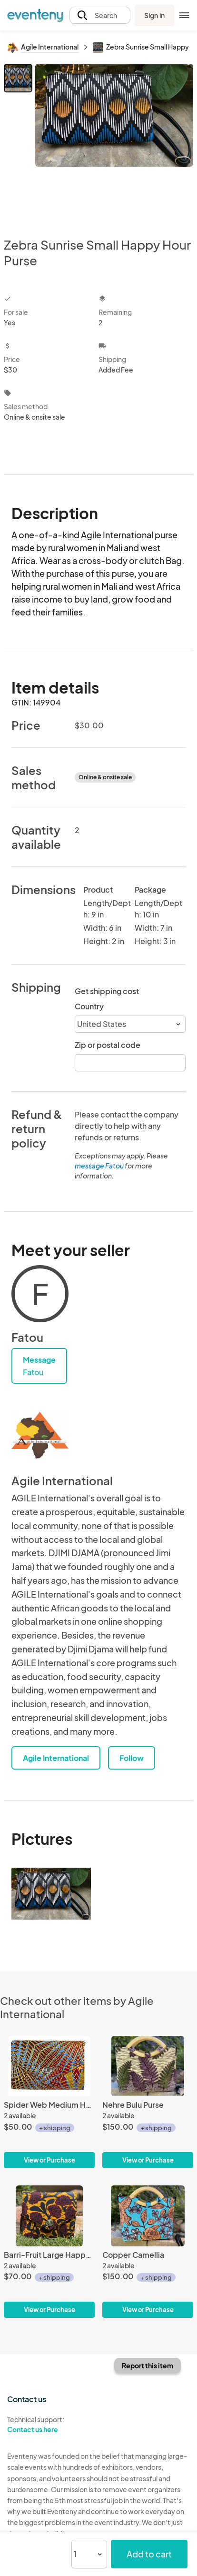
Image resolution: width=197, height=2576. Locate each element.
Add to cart (149, 2553)
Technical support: (49, 2424)
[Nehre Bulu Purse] (147, 2102)
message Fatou (99, 1165)
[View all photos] (114, 143)
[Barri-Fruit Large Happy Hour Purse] (49, 2251)
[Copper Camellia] (147, 2251)
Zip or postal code (107, 1045)
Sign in (154, 15)
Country (89, 1006)
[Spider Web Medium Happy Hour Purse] (49, 2102)
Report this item (147, 2365)
